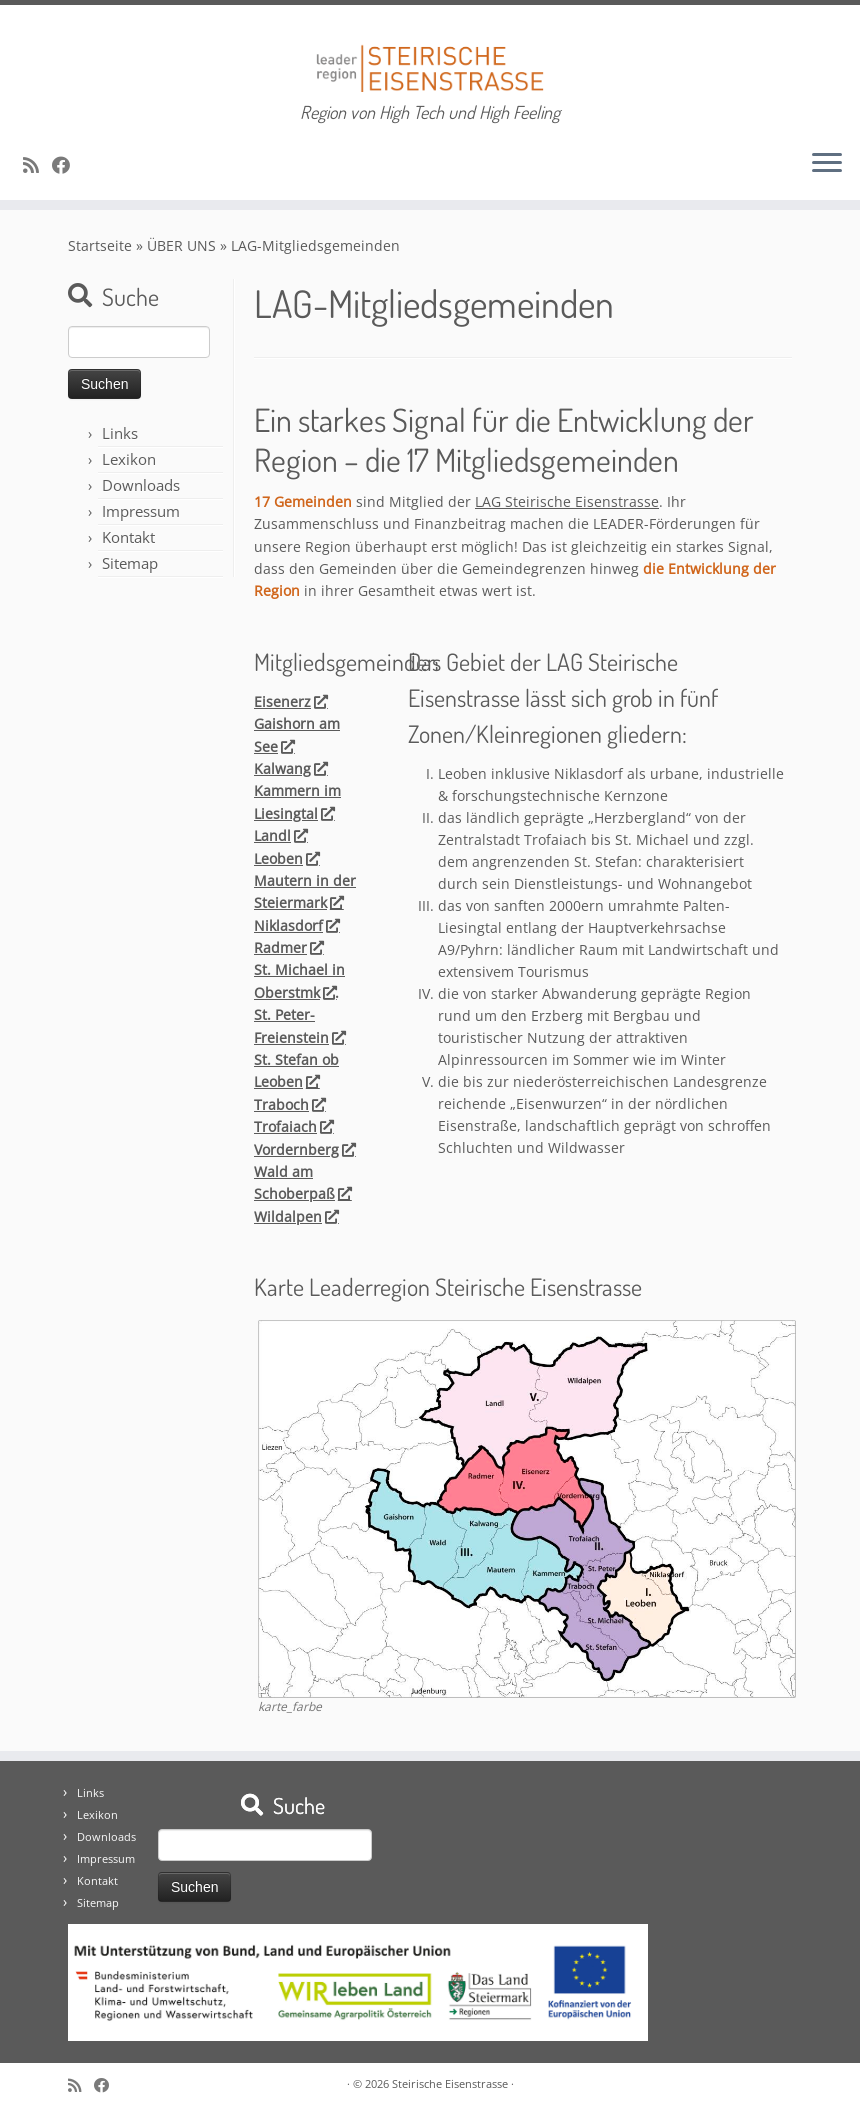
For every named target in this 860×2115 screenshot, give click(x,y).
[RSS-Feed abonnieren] (37, 165)
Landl (280, 835)
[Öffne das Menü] (827, 164)
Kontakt (128, 537)
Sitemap (130, 563)
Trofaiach (293, 1126)
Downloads (141, 485)
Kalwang (290, 768)
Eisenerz (290, 701)
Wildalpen (295, 1216)
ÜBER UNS (181, 245)
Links (120, 433)
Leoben (286, 858)
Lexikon (129, 459)
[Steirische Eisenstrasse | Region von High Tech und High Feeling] (430, 53)
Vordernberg (304, 1149)
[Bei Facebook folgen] (67, 165)
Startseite (100, 245)
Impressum (141, 511)
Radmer (288, 947)
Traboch (289, 1104)
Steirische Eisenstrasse (450, 2083)
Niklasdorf (296, 925)
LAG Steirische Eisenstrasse (567, 501)
